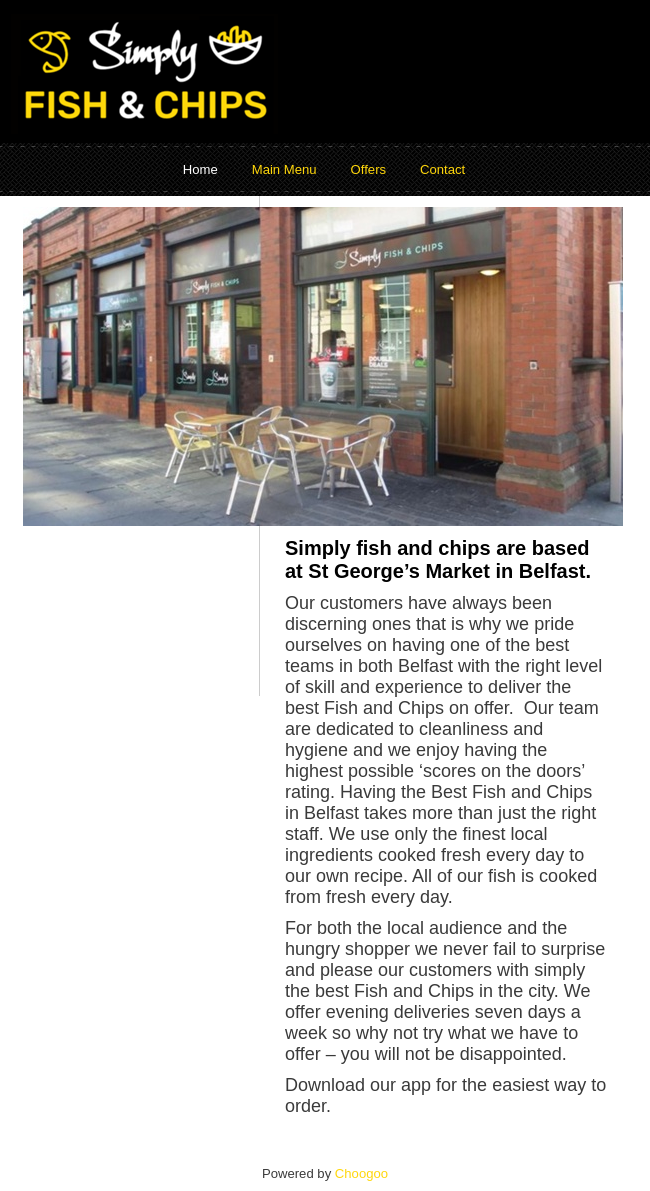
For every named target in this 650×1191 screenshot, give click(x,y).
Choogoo (361, 1173)
